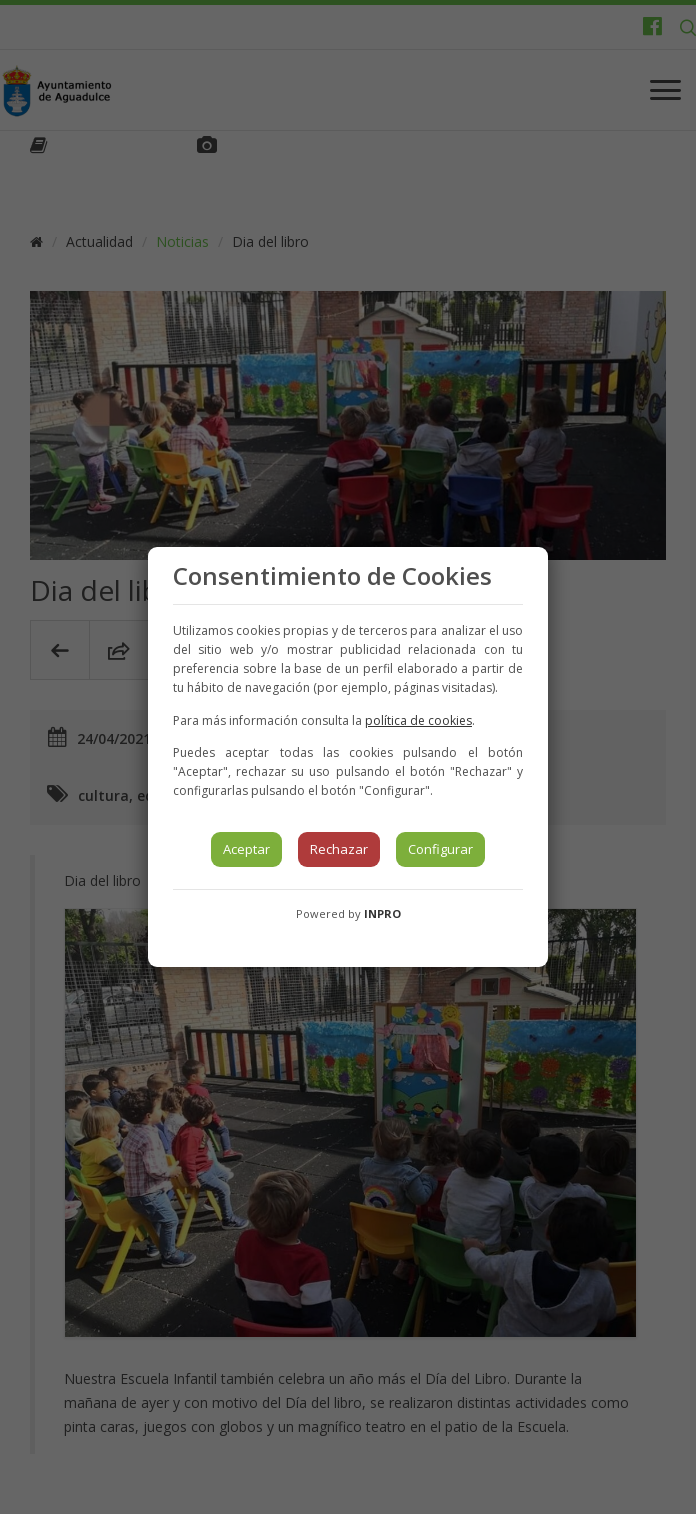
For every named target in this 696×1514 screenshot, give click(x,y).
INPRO (382, 913)
